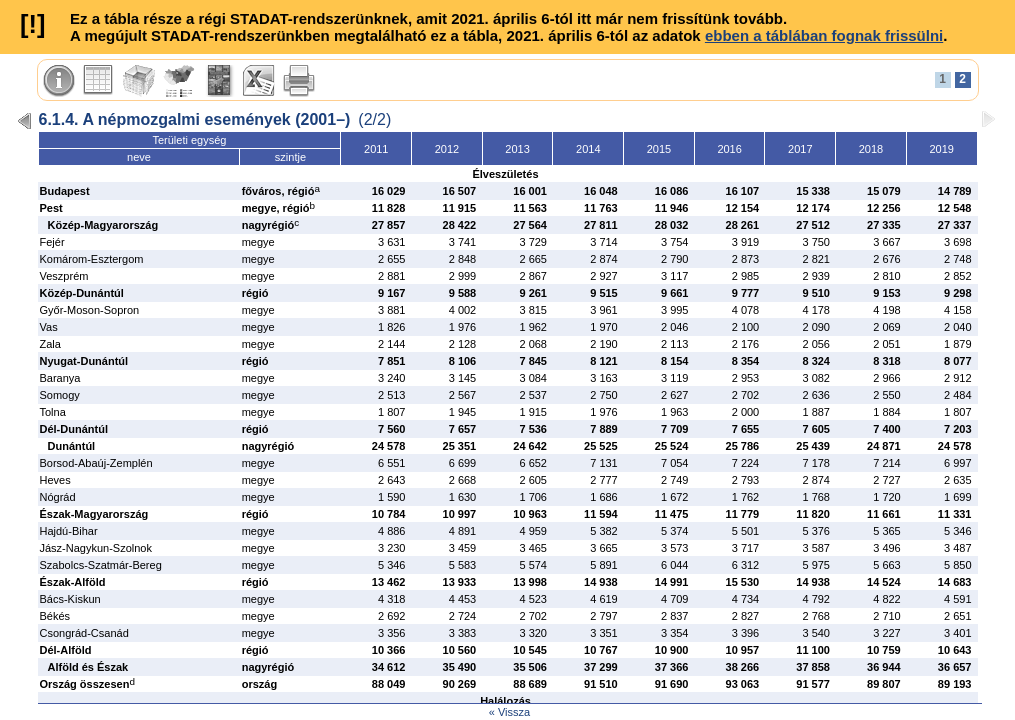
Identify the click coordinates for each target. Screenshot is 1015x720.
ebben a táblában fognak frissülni (824, 35)
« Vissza (509, 712)
